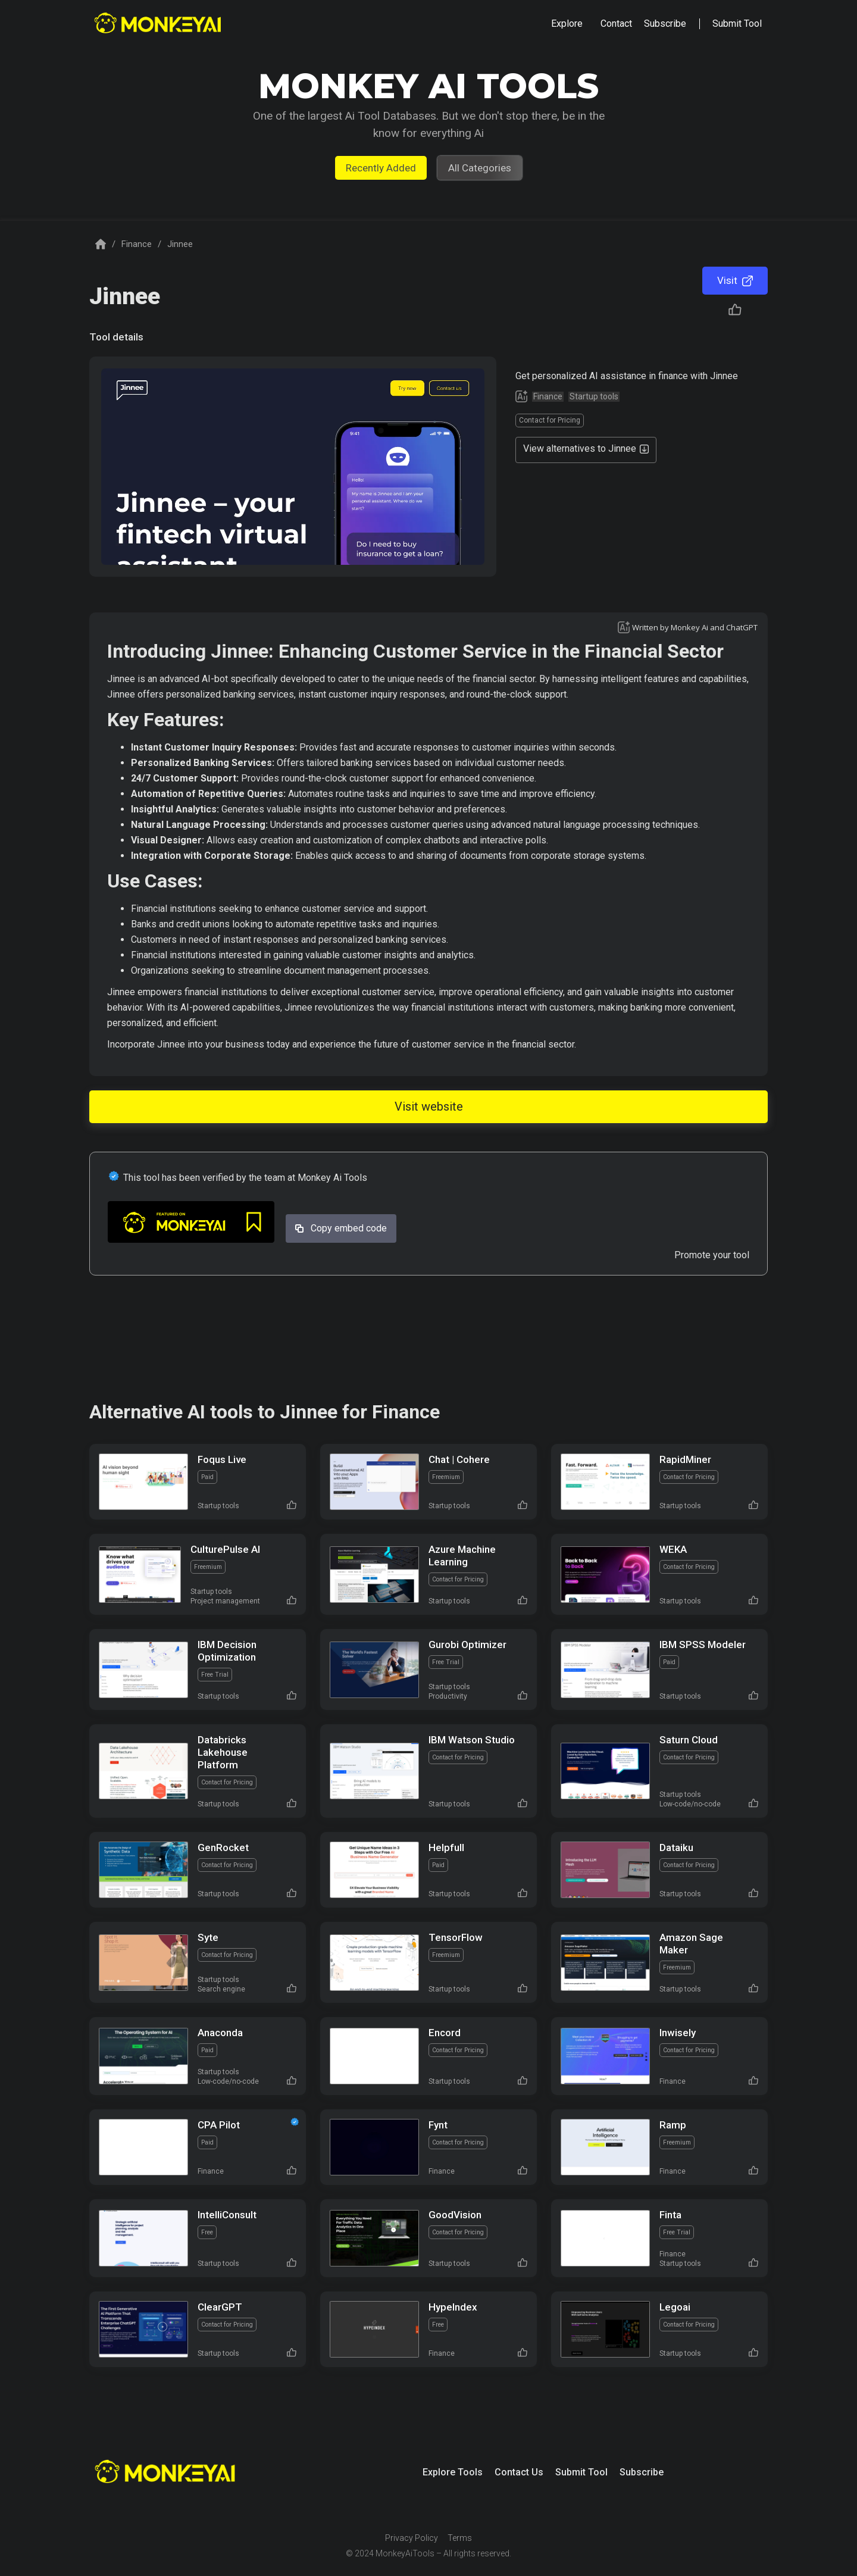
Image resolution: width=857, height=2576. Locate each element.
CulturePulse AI (225, 1549)
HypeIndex (452, 2307)
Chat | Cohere (459, 1459)
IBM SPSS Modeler (702, 1644)
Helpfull (446, 1847)
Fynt (438, 2125)
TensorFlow (455, 1937)
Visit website (429, 1106)
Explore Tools (453, 2472)
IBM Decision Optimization (227, 1651)
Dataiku (676, 1847)
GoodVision (454, 2215)
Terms (460, 2538)
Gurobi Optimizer (467, 1644)
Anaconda (220, 2033)
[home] (159, 24)
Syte (208, 1937)
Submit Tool (581, 2472)
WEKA (673, 1549)
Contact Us (519, 2472)
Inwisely (677, 2033)
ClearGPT (220, 2307)
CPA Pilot (219, 2125)
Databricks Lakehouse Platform (223, 1752)
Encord (444, 2033)
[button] (567, 23)
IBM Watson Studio (471, 1740)
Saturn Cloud (688, 1740)
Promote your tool (711, 1255)
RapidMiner (685, 1459)
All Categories (479, 168)
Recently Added (381, 168)
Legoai (674, 2307)
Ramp (672, 2125)
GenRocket (223, 1847)
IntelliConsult (227, 2215)
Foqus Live (222, 1459)
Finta (670, 2215)
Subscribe (642, 2472)
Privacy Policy (411, 2538)
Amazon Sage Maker (691, 1943)
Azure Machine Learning (462, 1555)
